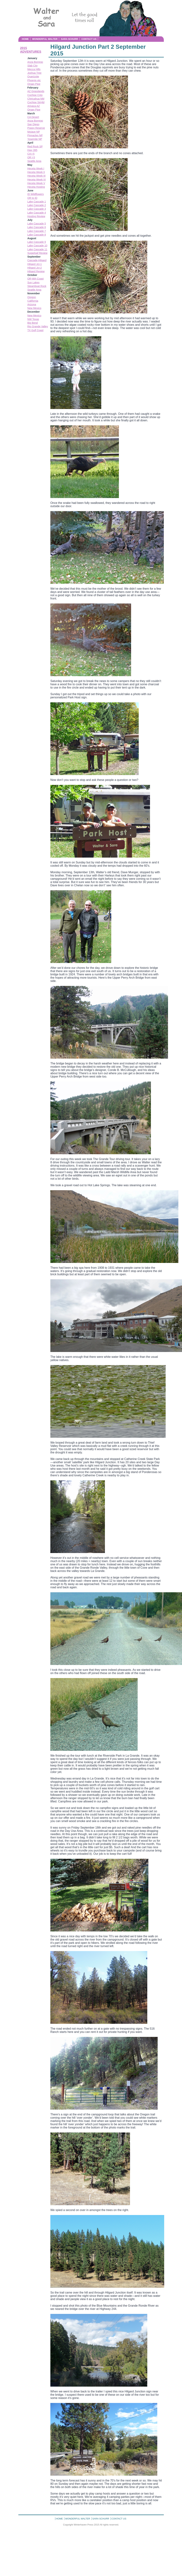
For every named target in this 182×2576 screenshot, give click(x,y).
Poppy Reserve (36, 128)
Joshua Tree (34, 72)
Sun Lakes (33, 282)
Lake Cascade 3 (36, 208)
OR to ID (32, 197)
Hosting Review (36, 216)
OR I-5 (31, 157)
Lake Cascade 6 (36, 227)
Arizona (31, 304)
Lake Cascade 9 (36, 241)
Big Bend (32, 322)
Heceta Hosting (36, 186)
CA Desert (33, 117)
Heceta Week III (36, 175)
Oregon (31, 297)
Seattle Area (34, 161)
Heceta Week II (36, 172)
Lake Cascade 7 (36, 231)
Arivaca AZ (33, 106)
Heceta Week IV (36, 179)
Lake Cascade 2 (36, 205)
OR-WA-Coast (35, 278)
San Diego (33, 124)
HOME (25, 39)
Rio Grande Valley (37, 326)
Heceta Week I (35, 168)
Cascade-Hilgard (37, 260)
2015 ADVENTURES (30, 49)
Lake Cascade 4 (36, 212)
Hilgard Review (36, 271)
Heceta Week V (36, 183)
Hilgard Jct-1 (34, 264)
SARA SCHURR (69, 39)
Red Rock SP (35, 146)
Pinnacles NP (35, 135)
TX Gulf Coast (35, 330)
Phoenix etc (34, 80)
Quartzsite (33, 76)
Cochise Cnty (35, 95)
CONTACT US (89, 39)
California (32, 300)
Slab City (32, 65)
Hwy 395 (32, 150)
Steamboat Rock (36, 286)
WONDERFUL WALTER (45, 39)
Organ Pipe (33, 84)
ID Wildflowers (35, 194)
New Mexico (34, 308)
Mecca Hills (34, 69)
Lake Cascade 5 (36, 223)
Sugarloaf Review (37, 253)
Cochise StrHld (36, 102)
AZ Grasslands (35, 91)
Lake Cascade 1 (36, 201)
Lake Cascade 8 (36, 234)
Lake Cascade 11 (37, 249)
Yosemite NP (34, 139)
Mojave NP (33, 131)
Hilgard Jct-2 (34, 267)
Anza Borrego (35, 62)
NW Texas (33, 319)
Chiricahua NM (35, 98)
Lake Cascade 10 (37, 245)
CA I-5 (31, 153)
